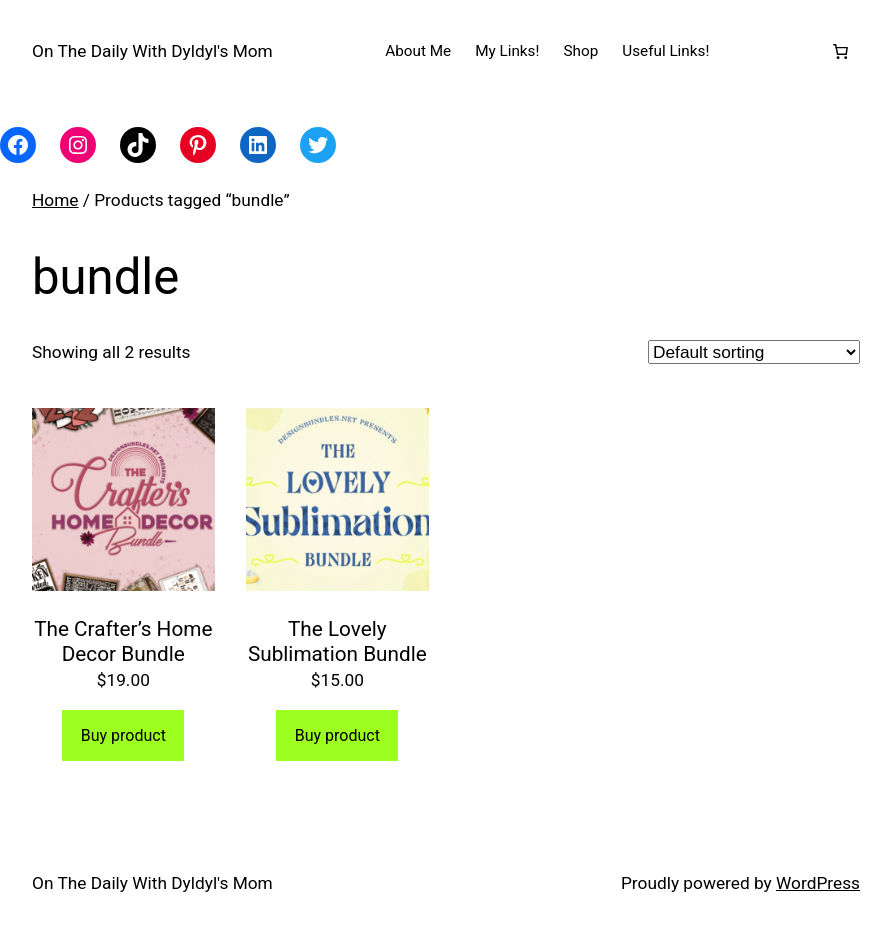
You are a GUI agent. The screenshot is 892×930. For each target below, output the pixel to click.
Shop (580, 51)
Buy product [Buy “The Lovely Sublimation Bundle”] (337, 735)
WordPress (818, 883)
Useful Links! (665, 51)
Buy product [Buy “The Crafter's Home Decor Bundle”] (123, 735)
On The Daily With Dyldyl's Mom (152, 51)
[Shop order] (754, 352)
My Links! (507, 51)
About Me (418, 51)
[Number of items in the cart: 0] (841, 51)
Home (55, 200)
